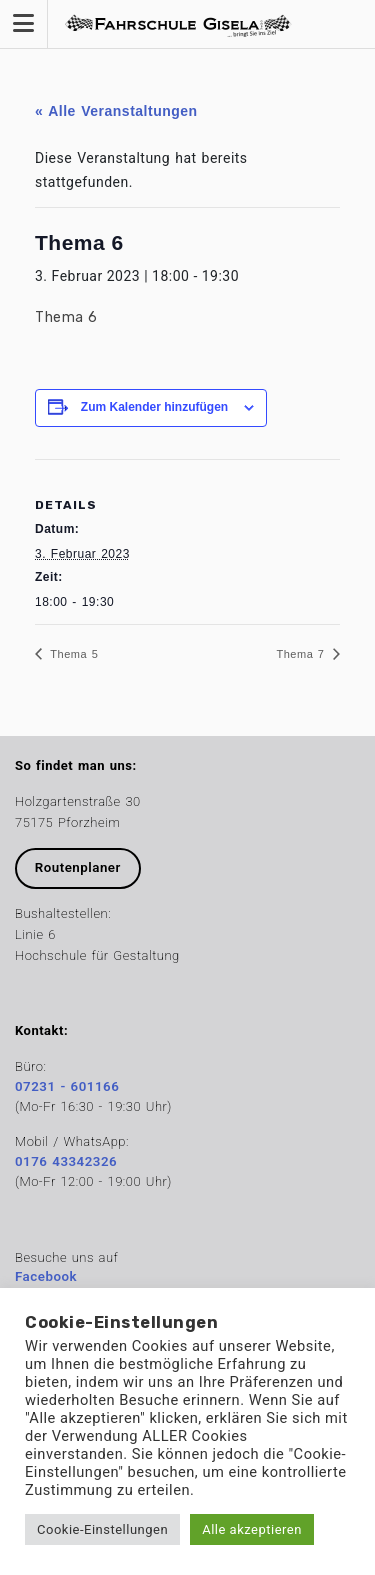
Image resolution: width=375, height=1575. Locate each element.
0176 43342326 (66, 1161)
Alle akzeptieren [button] (252, 1529)
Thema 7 (303, 654)
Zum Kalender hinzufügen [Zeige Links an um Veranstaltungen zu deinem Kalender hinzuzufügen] (154, 407)
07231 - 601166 (67, 1086)
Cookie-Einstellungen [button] (102, 1529)
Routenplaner (78, 867)
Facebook (46, 1276)
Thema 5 (72, 654)
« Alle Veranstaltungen (116, 111)
